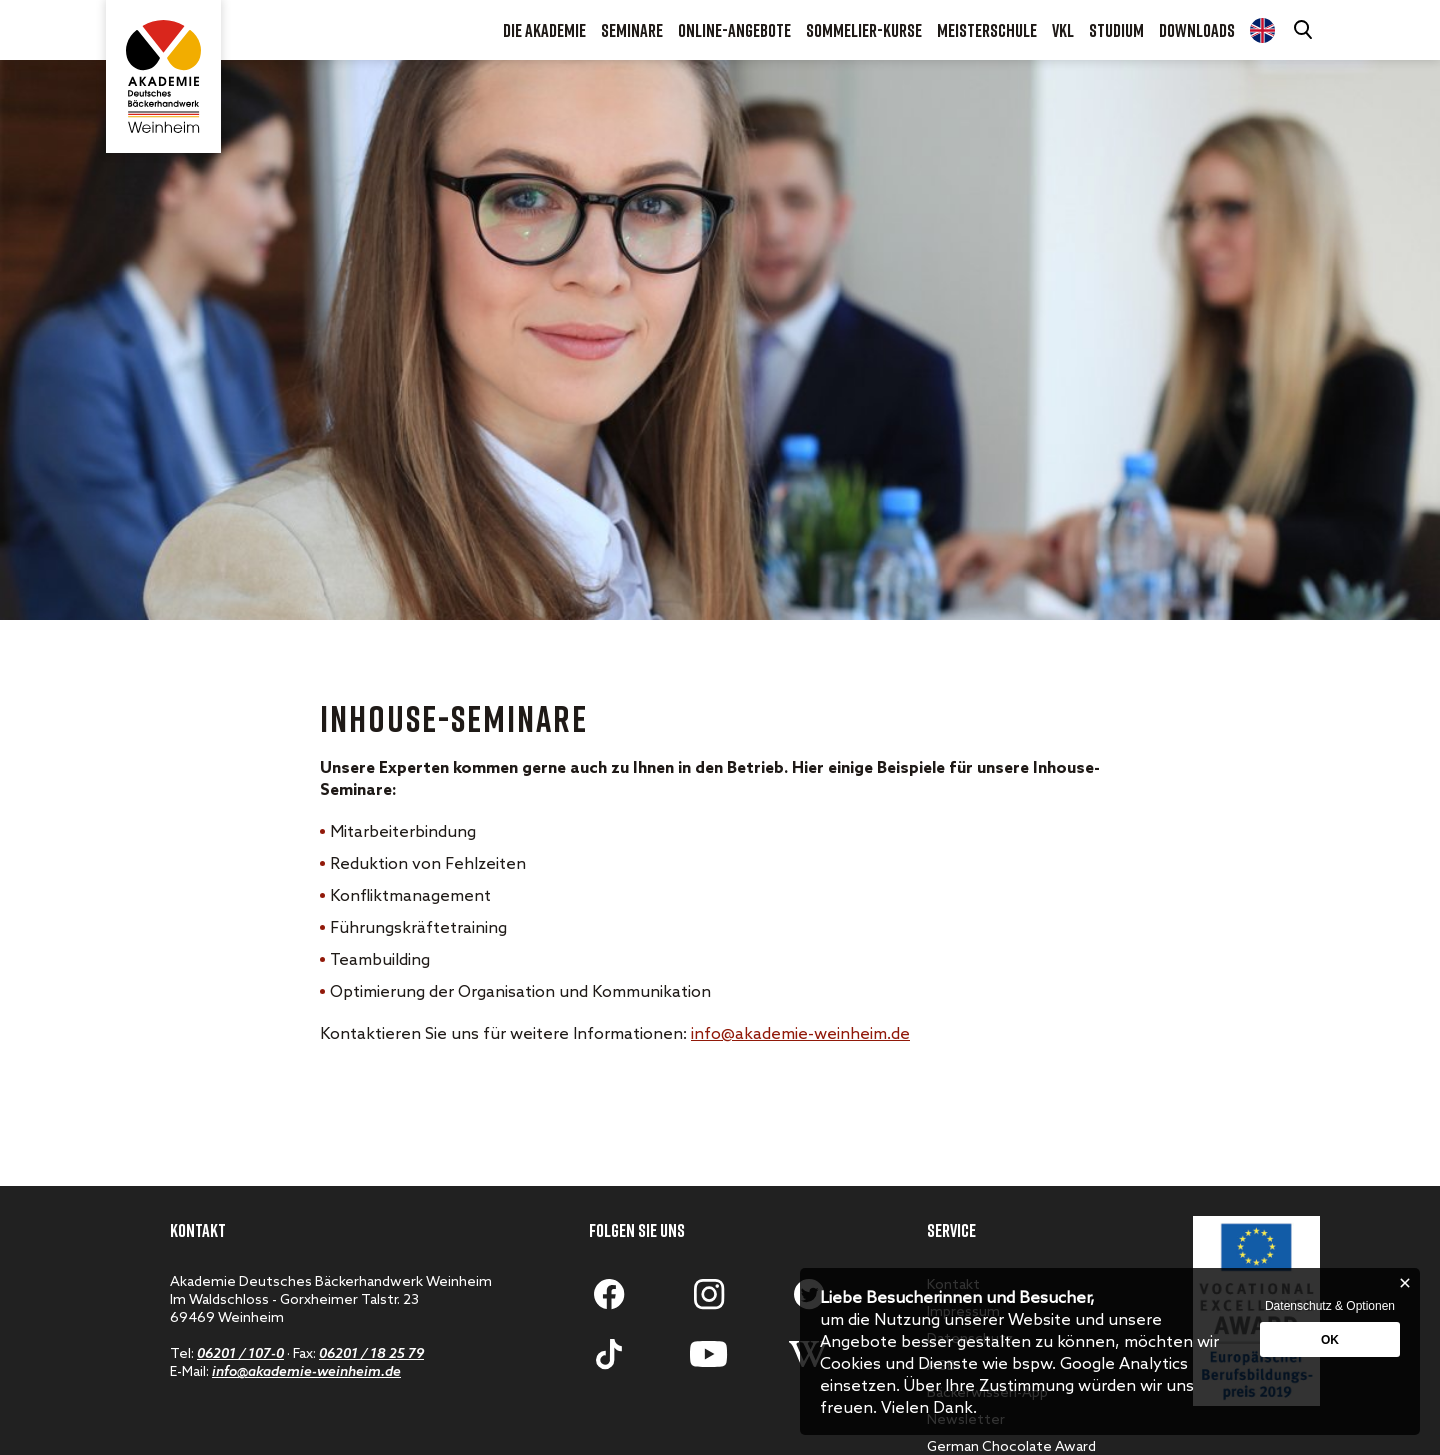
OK (1330, 1340)
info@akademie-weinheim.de (800, 1034)
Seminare (632, 30)
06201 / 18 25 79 (371, 1354)
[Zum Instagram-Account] (709, 1294)
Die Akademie (544, 30)
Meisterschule (987, 30)
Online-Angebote (734, 30)
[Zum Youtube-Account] (709, 1354)
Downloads (1197, 30)
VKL (1063, 30)
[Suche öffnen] (1305, 30)
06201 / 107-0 (240, 1354)
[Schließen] (1405, 1283)
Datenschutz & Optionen (1330, 1306)
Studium (1116, 30)
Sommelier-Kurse (864, 30)
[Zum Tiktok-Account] (609, 1354)
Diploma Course (1262, 30)
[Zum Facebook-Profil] (609, 1294)
